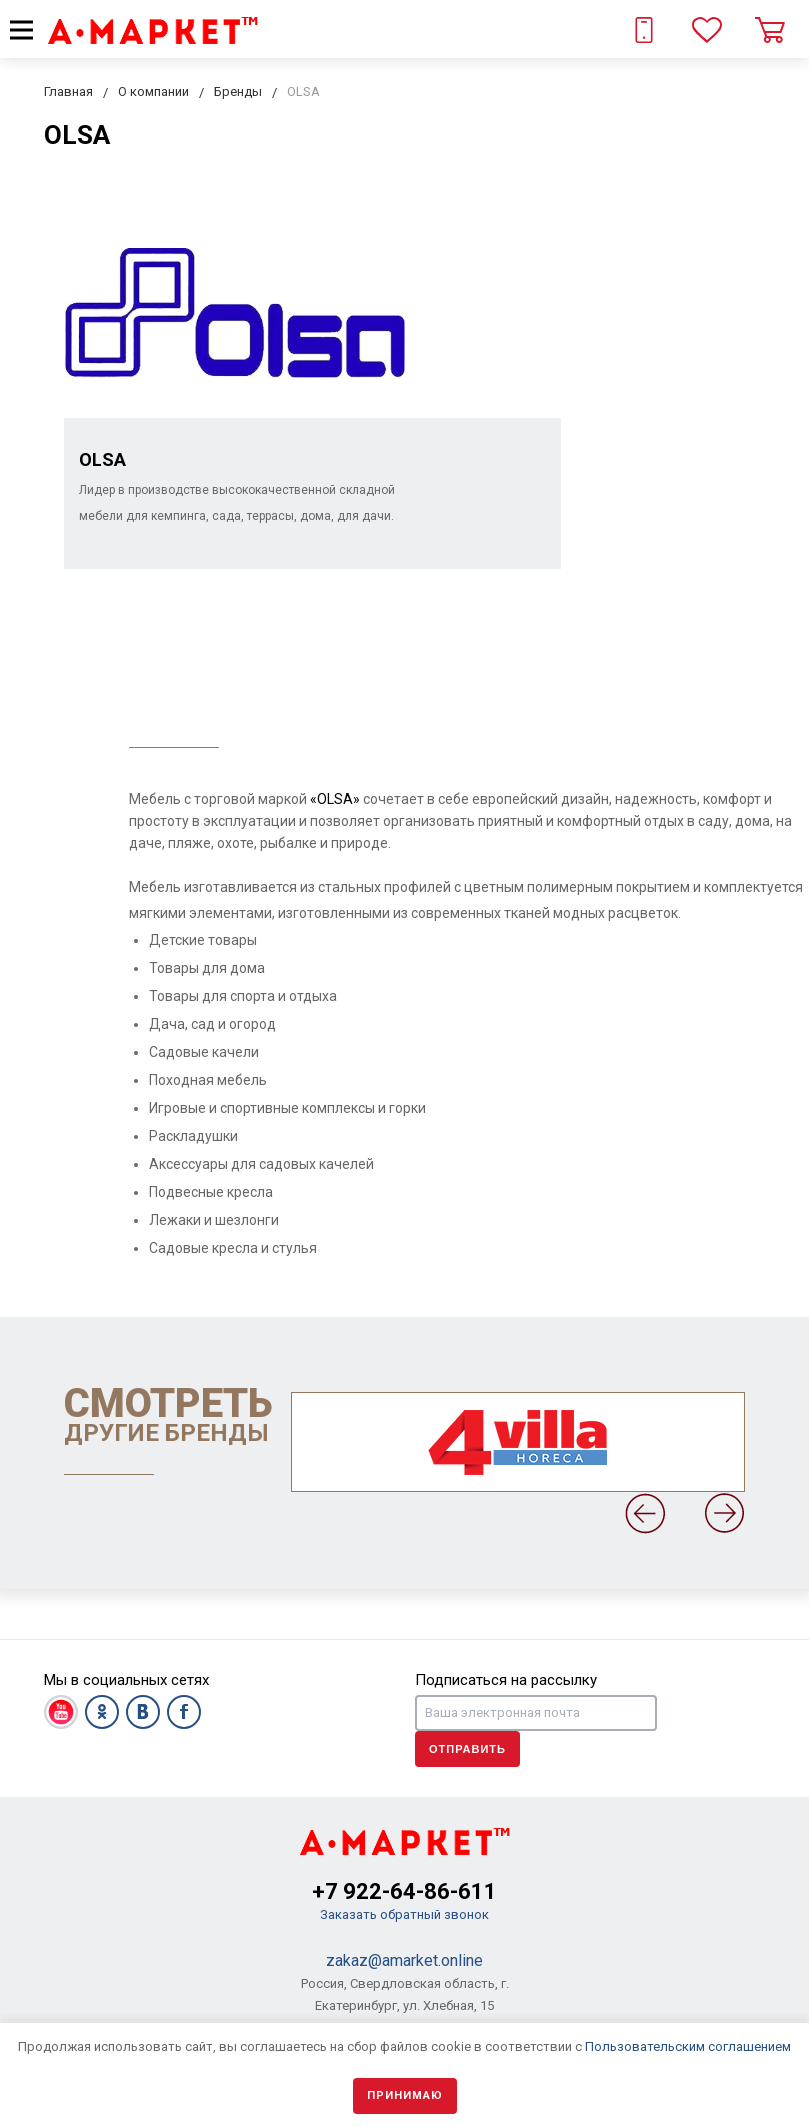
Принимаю (405, 2095)
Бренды (238, 91)
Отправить (467, 1749)
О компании (153, 91)
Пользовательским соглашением (688, 2046)
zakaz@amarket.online (404, 1960)
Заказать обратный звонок (404, 1914)
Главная (68, 91)
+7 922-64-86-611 (404, 1891)
